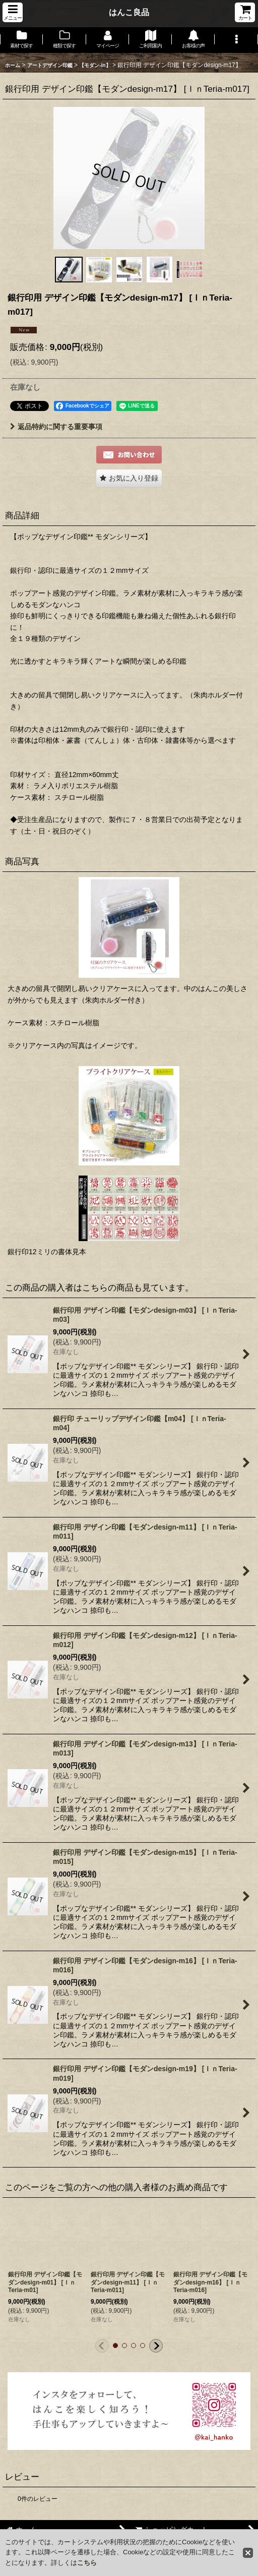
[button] (13, 12)
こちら (87, 2562)
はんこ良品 (129, 12)
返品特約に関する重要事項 (56, 427)
